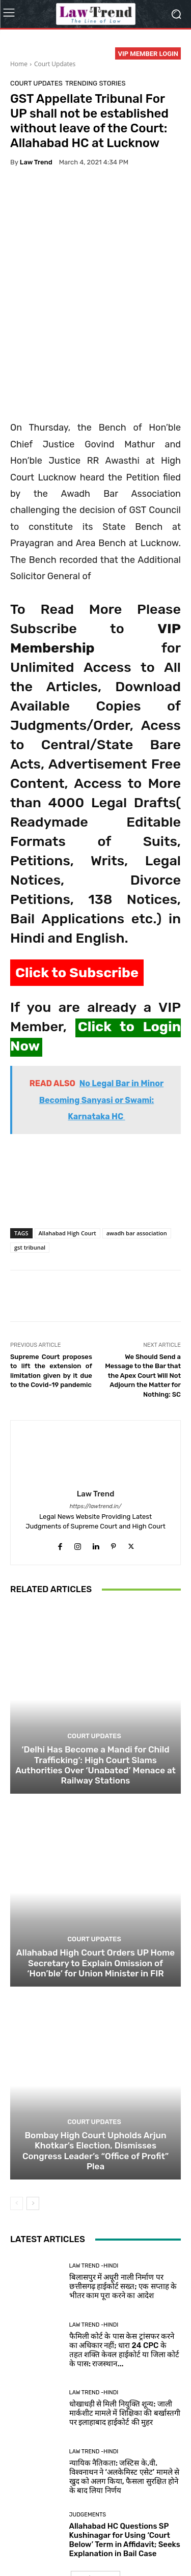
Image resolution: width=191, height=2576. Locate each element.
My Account (159, 2545)
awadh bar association (136, 1149)
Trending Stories (95, 83)
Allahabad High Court (67, 1149)
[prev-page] (16, 2120)
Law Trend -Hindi (94, 2182)
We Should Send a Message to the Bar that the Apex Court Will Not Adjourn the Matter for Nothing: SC (143, 1292)
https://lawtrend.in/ (96, 1423)
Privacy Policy (86, 2535)
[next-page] (32, 2120)
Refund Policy (34, 2545)
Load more (95, 2494)
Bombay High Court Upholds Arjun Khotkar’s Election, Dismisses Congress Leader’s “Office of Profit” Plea (95, 2067)
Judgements (87, 2431)
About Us (44, 2535)
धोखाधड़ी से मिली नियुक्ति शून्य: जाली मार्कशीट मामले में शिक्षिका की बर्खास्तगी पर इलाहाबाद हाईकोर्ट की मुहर (124, 2329)
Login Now (118, 2545)
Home (19, 64)
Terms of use (133, 2535)
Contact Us (78, 2545)
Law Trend (36, 162)
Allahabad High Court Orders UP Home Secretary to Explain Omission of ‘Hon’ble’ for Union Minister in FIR (95, 1879)
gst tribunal (29, 1164)
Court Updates (54, 64)
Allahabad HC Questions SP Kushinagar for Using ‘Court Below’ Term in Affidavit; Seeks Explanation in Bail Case (124, 2456)
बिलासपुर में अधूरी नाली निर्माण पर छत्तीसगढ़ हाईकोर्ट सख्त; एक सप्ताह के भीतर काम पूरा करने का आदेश (123, 2203)
